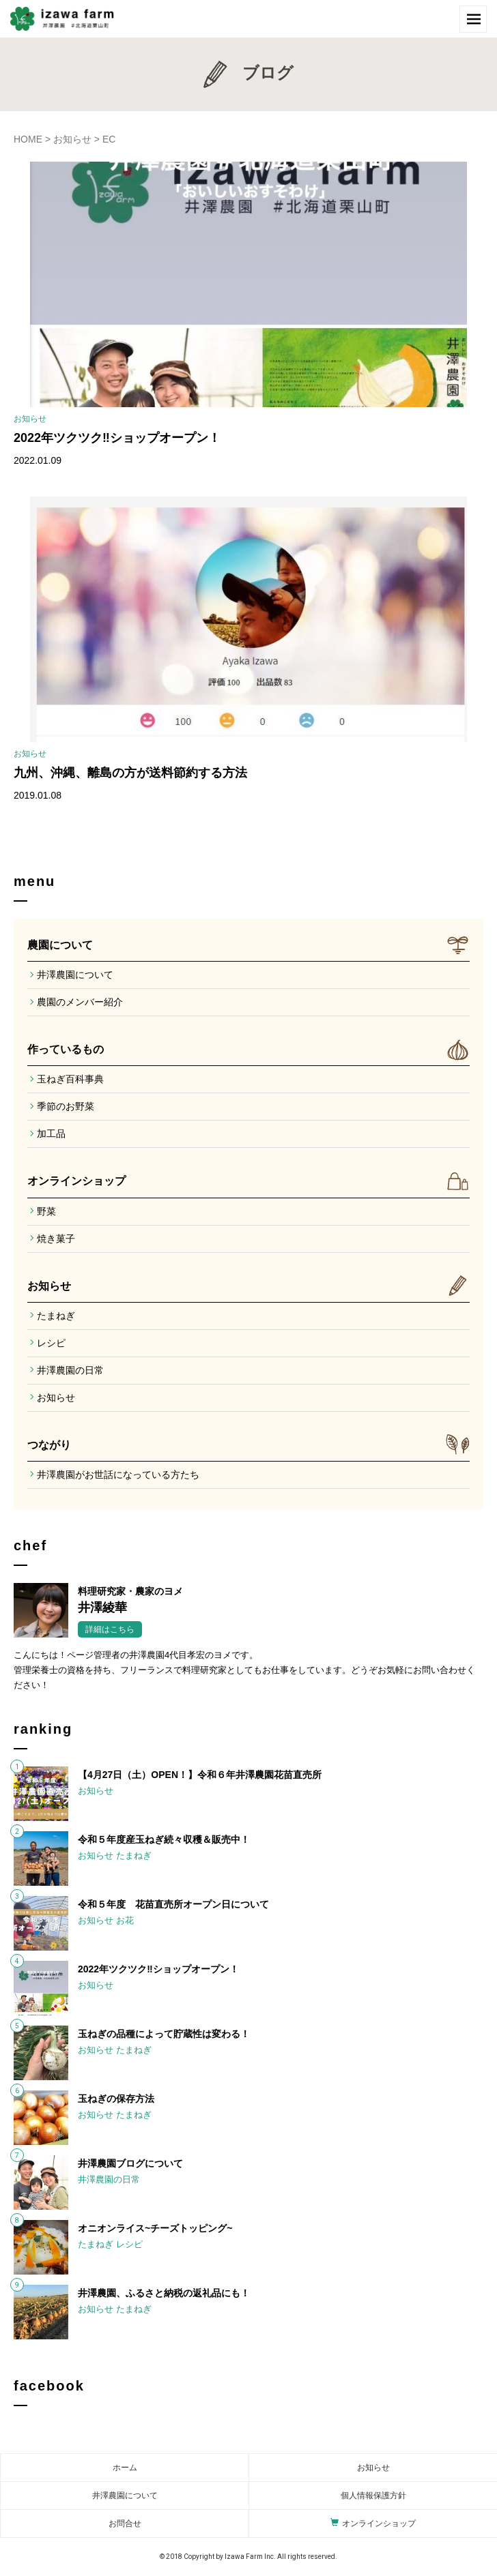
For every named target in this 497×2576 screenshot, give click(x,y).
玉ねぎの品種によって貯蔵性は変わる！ (164, 2033)
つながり (49, 1445)
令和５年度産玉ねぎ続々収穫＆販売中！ (164, 1839)
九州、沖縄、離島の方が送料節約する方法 (130, 773)
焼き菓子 (56, 1238)
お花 (125, 1920)
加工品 (51, 1133)
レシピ (51, 1342)
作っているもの (65, 1049)
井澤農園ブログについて (130, 2163)
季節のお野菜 (65, 1106)
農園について (60, 945)
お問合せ (125, 2523)
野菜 (46, 1211)
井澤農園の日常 (70, 1370)
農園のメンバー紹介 (80, 1001)
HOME (28, 139)
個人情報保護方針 (373, 2495)
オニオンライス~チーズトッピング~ (155, 2228)
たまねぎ (56, 1315)
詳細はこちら (109, 1629)
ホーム (125, 2467)
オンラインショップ (76, 1181)
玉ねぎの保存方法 (116, 2098)
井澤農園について (75, 974)
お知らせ (72, 139)
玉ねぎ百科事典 (70, 1079)
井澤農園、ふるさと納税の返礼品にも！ (164, 2293)
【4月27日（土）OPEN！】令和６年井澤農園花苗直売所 (200, 1774)
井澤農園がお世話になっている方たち (118, 1474)
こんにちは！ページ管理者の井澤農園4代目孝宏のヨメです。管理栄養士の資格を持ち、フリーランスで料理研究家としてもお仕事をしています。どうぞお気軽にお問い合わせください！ (244, 1670)
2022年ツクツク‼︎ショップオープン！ (117, 438)
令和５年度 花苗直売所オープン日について (173, 1904)
